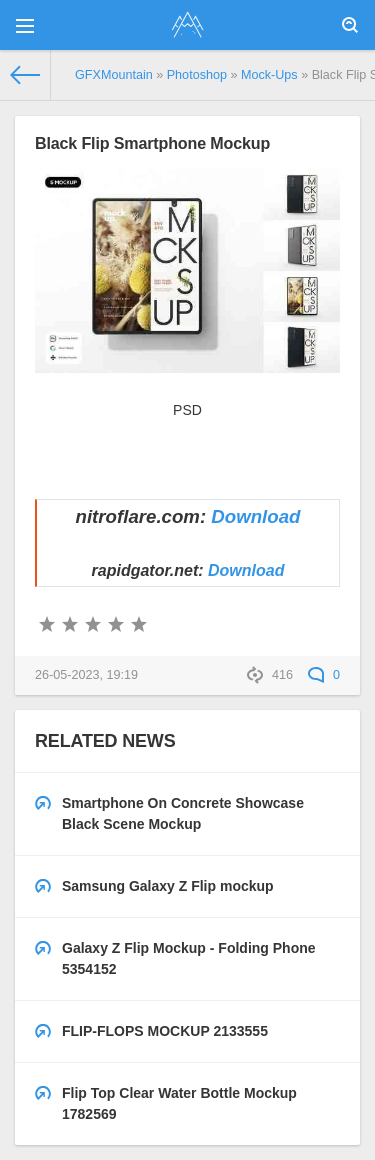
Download (255, 516)
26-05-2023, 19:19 (86, 675)
